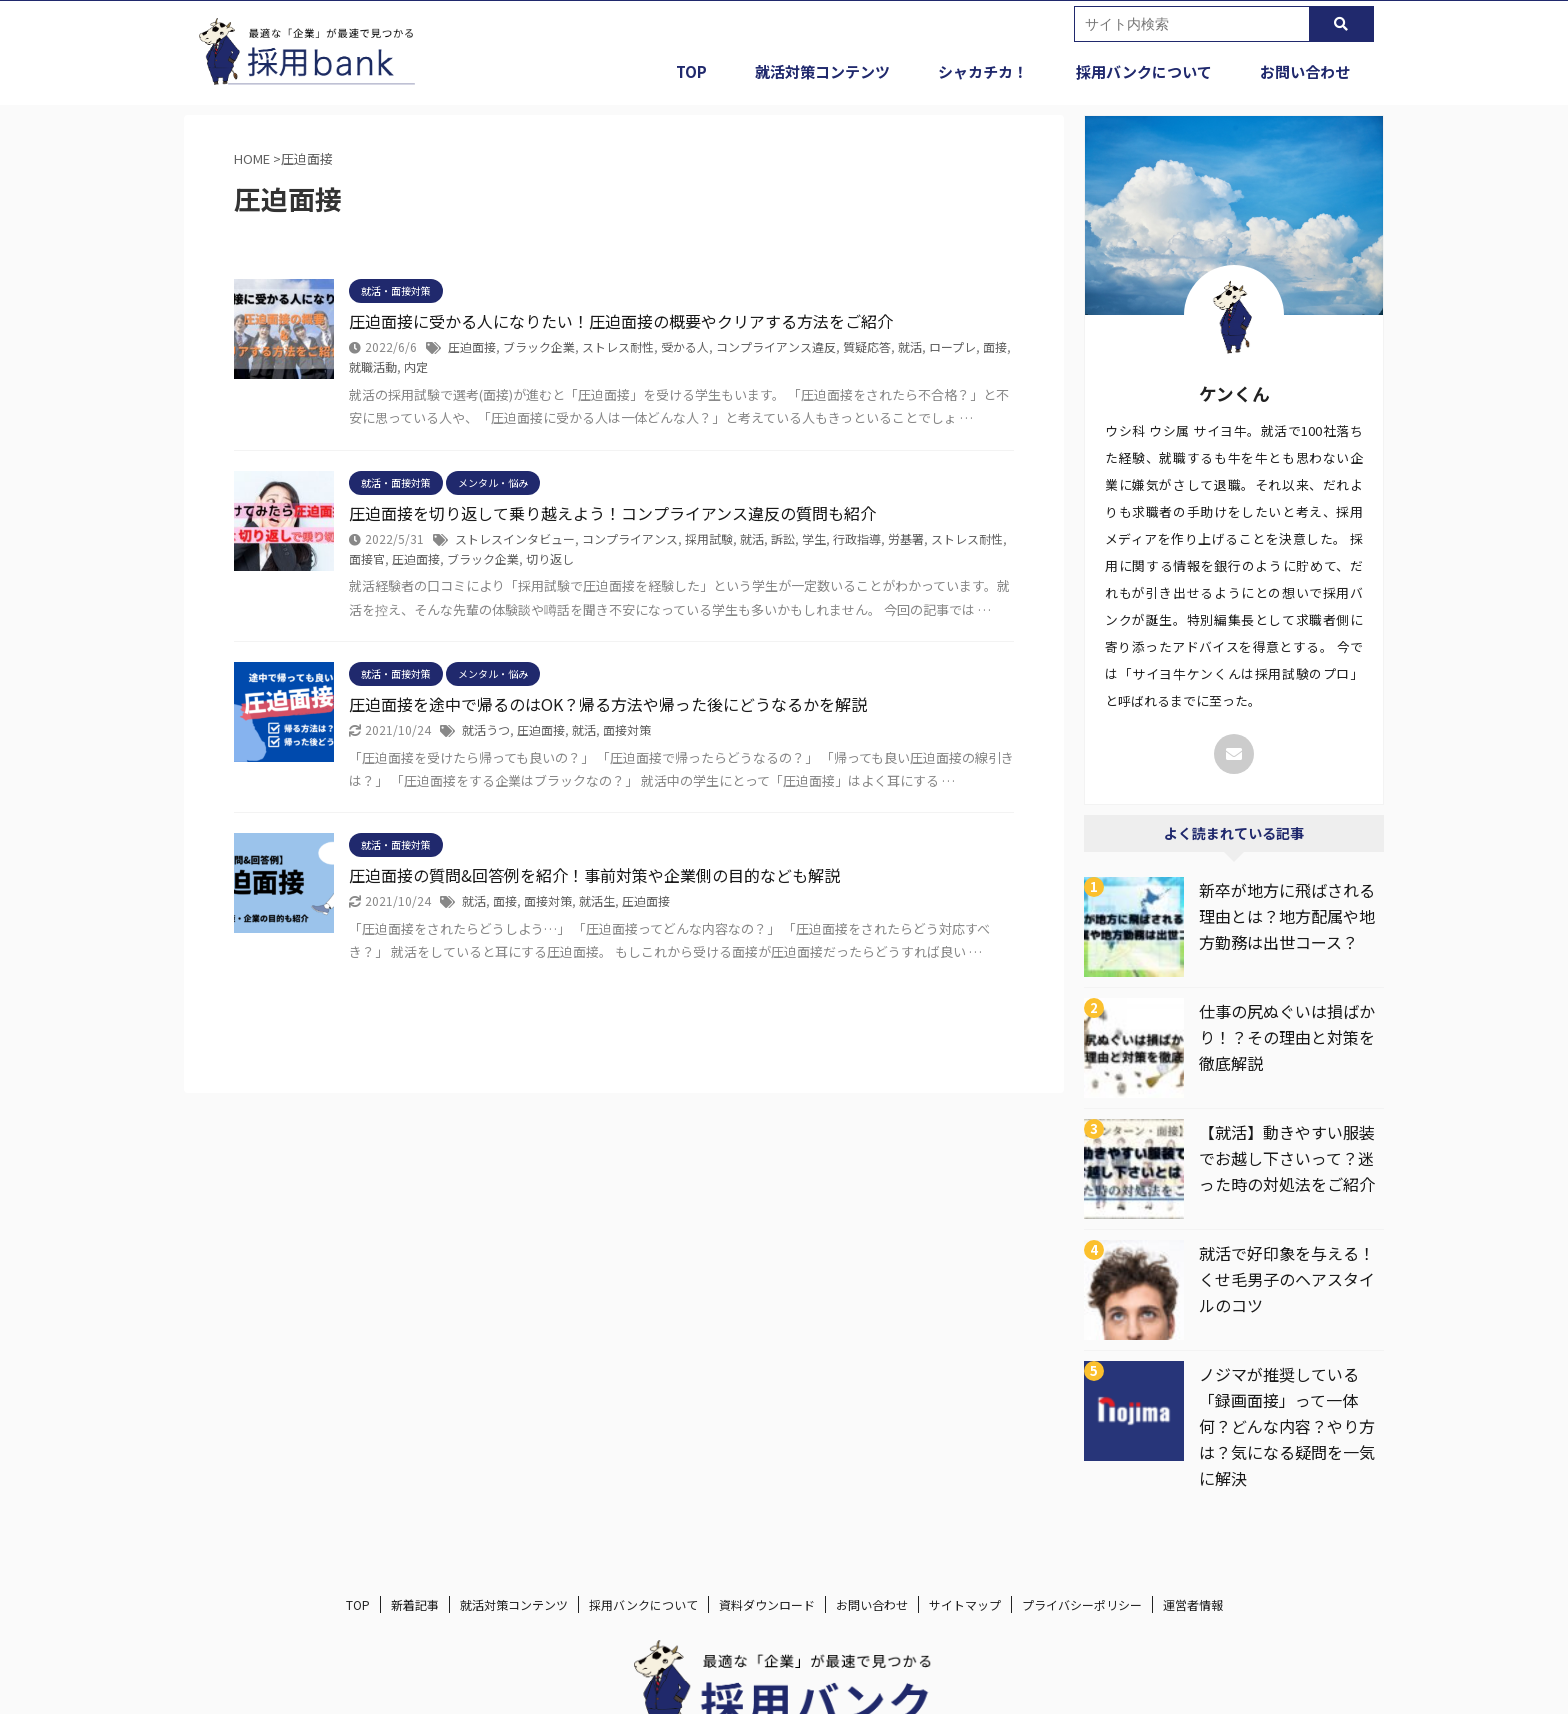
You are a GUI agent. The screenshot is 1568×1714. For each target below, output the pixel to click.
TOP (691, 71)
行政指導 (857, 538)
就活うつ (486, 729)
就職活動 (373, 366)
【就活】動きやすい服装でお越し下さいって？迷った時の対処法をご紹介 (1287, 1158)
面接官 (367, 558)
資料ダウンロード (767, 1604)
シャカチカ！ (983, 71)
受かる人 (685, 346)
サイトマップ (965, 1604)
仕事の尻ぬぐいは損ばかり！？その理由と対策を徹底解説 (1287, 1037)
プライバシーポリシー (1082, 1604)
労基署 (906, 538)
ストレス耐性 (618, 346)
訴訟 (783, 538)
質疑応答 (867, 346)
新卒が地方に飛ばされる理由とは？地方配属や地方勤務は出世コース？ (1287, 916)
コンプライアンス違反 (776, 346)
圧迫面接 (472, 346)
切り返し (550, 558)
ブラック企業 (539, 346)
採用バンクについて (1144, 71)
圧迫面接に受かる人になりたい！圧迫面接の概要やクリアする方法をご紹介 (621, 321)
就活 (910, 346)
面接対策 (627, 729)
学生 (814, 538)
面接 (995, 346)
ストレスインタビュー (515, 538)
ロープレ (952, 346)
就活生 (597, 900)
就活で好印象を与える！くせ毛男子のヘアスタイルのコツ (1287, 1279)
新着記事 (415, 1604)
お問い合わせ (1305, 71)
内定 (416, 366)
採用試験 (709, 538)
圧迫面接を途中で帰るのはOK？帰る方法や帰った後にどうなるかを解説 (608, 704)
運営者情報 (1193, 1604)
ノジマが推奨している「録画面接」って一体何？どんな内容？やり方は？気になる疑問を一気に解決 (1287, 1426)
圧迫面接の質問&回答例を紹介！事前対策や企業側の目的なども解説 (594, 875)
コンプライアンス (630, 538)
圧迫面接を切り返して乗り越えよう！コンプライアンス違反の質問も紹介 (612, 513)
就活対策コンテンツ (822, 71)
